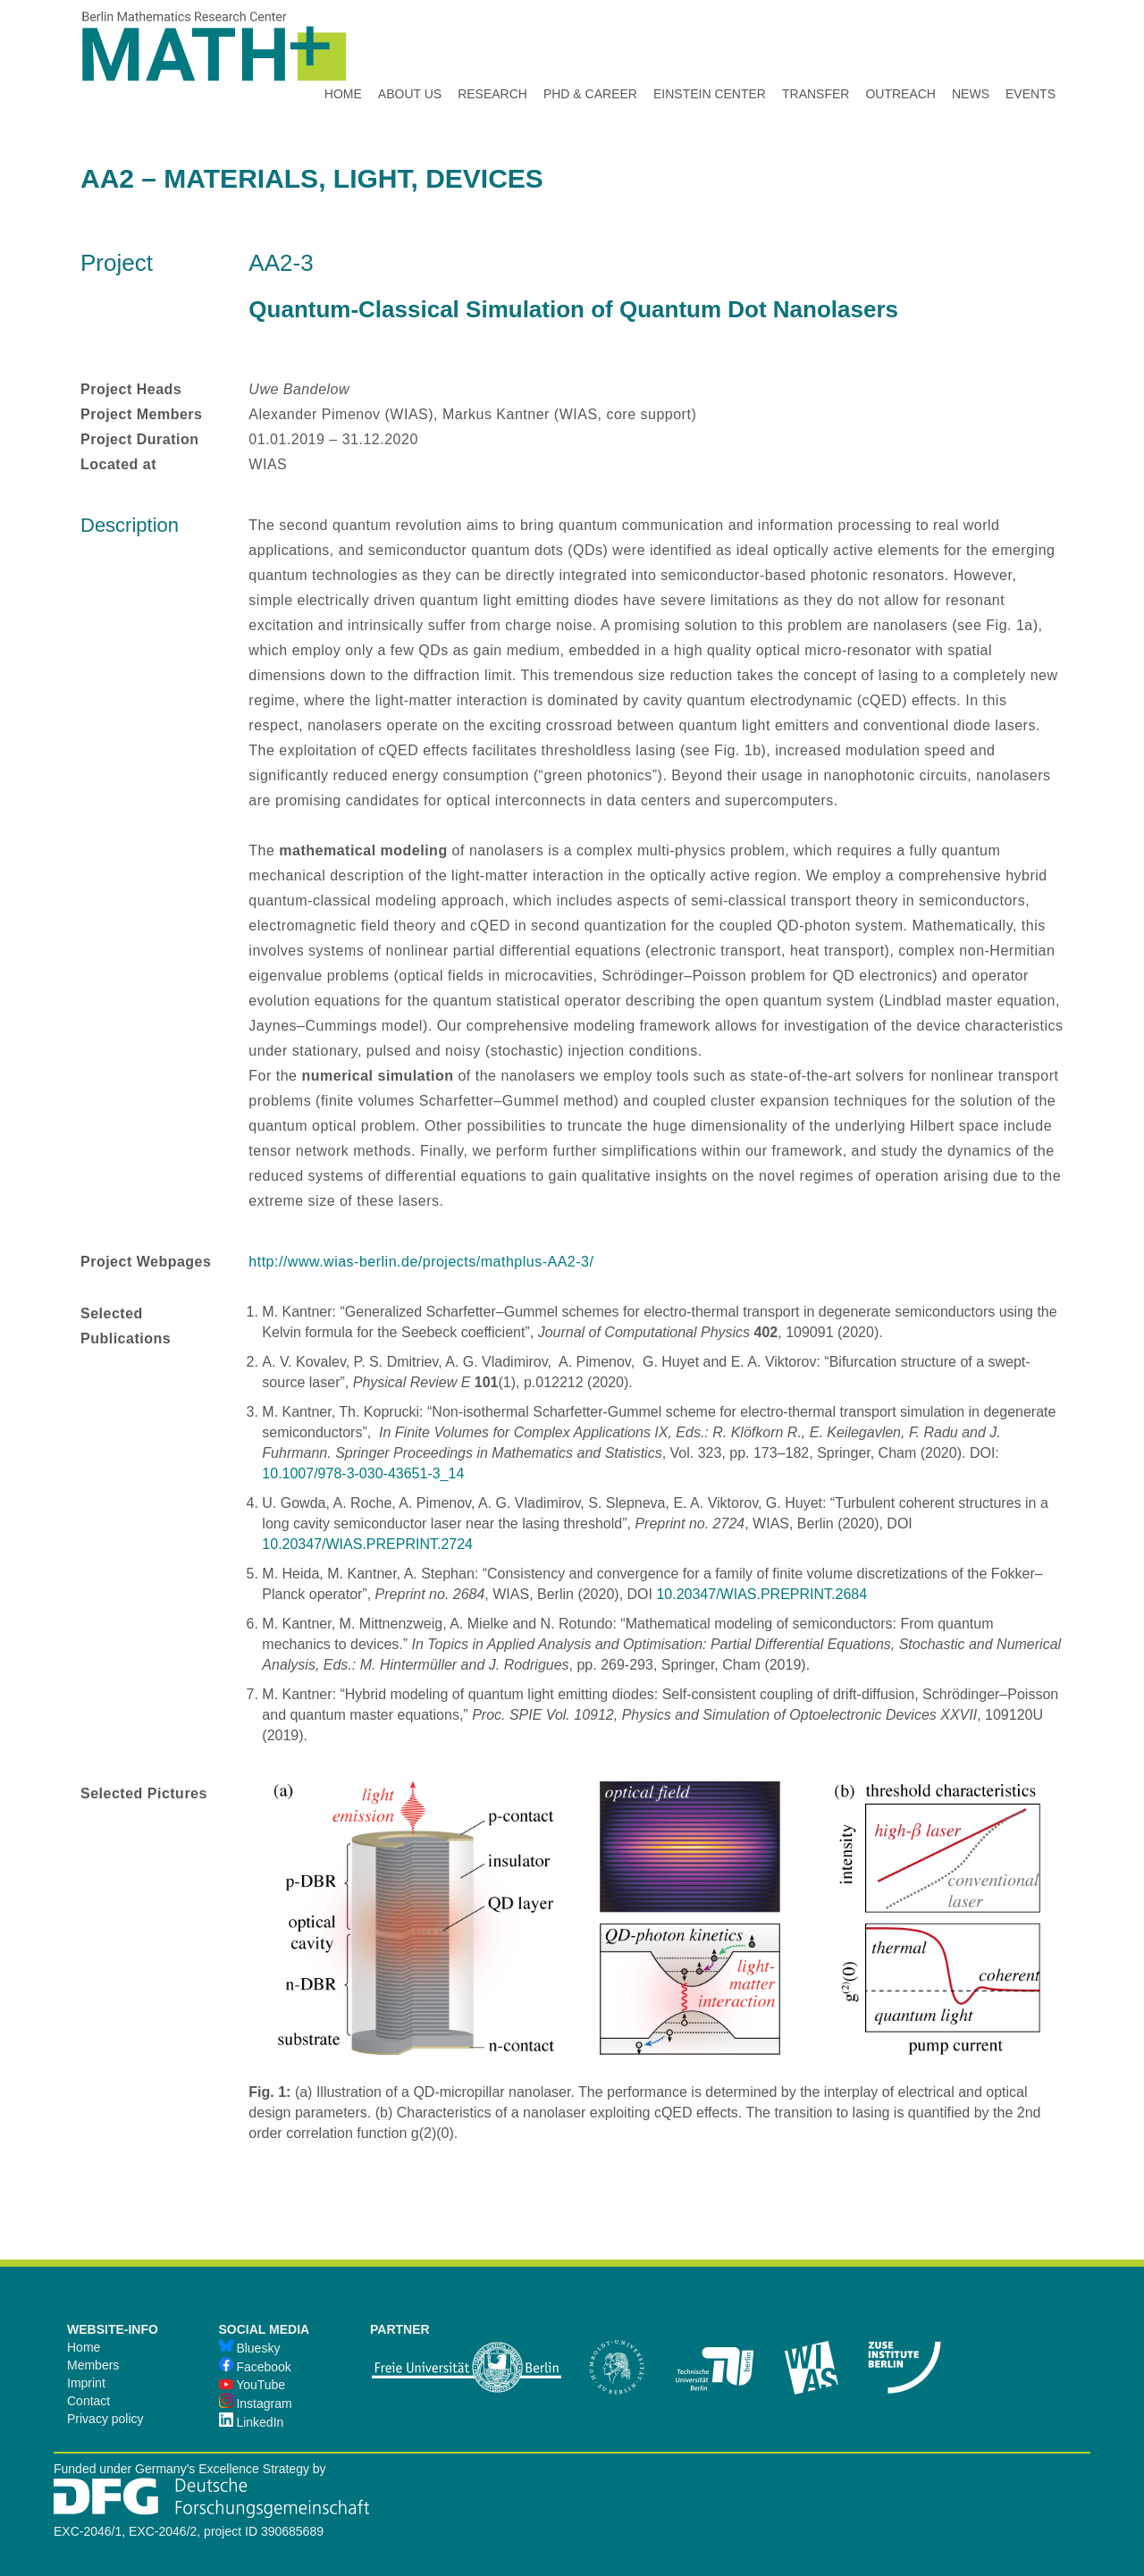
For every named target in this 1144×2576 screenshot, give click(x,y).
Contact (88, 2401)
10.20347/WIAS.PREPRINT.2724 (367, 1544)
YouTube (252, 2385)
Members (93, 2365)
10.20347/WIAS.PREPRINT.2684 (761, 1594)
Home (83, 2347)
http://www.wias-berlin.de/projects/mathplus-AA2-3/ (420, 1261)
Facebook (255, 2367)
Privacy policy (105, 2419)
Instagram (255, 2403)
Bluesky (250, 2348)
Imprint (86, 2383)
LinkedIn (251, 2422)
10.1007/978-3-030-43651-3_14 (363, 1473)
